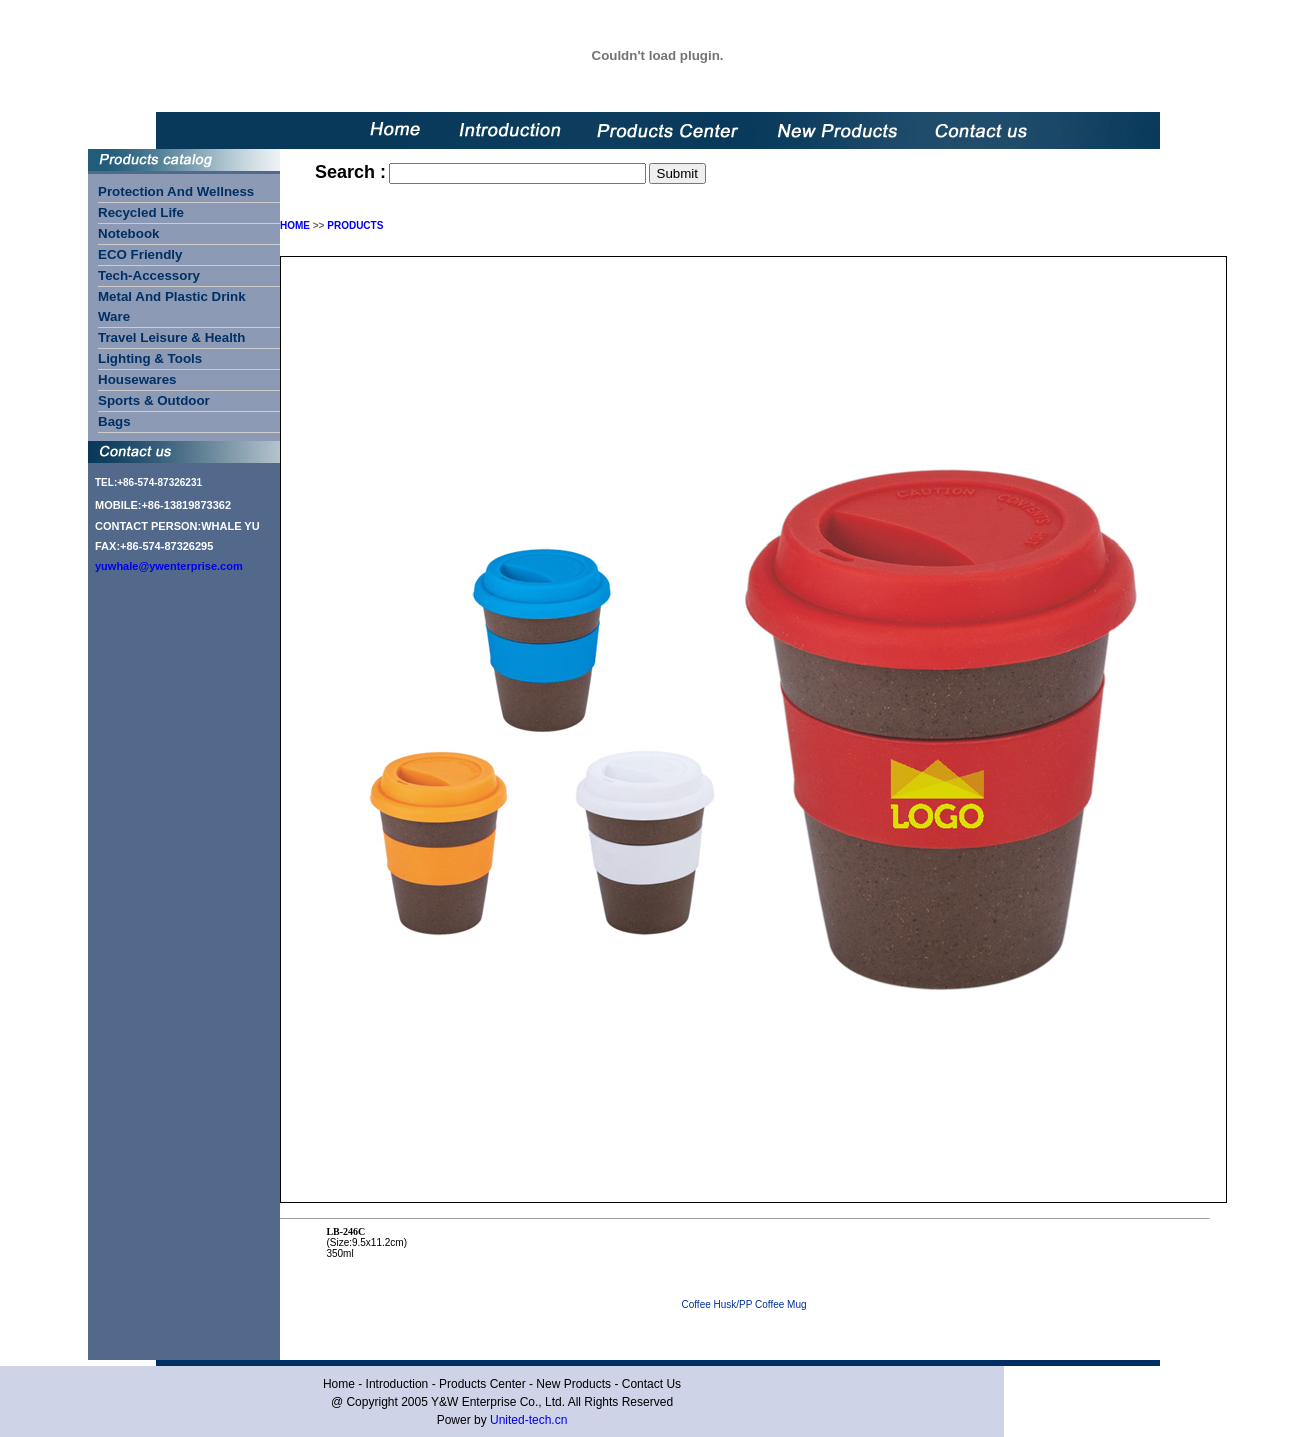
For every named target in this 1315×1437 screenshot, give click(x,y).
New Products (573, 1384)
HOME (295, 225)
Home (339, 1384)
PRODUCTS (355, 225)
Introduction (397, 1384)
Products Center (482, 1384)
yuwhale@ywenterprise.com (169, 566)
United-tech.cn (528, 1420)
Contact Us (651, 1384)
